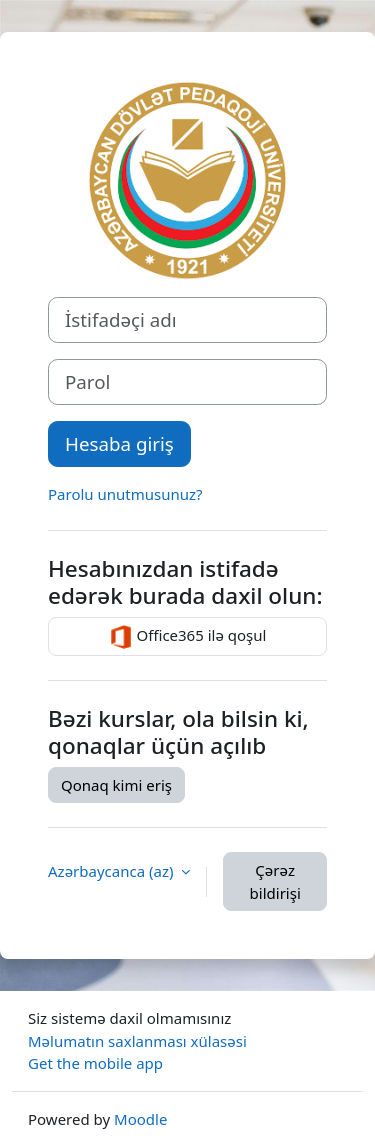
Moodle (140, 1119)
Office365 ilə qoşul (188, 637)
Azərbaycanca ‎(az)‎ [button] (112, 871)
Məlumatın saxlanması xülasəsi (137, 1041)
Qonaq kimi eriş (116, 785)
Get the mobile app (95, 1063)
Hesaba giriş (119, 443)
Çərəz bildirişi (275, 881)
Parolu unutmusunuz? (125, 494)
